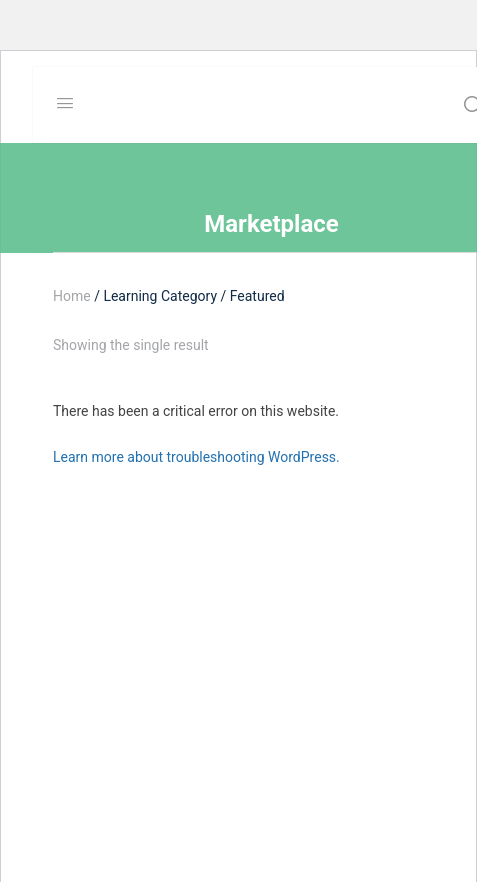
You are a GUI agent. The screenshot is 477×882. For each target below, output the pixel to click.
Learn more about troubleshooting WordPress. (196, 457)
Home (72, 296)
